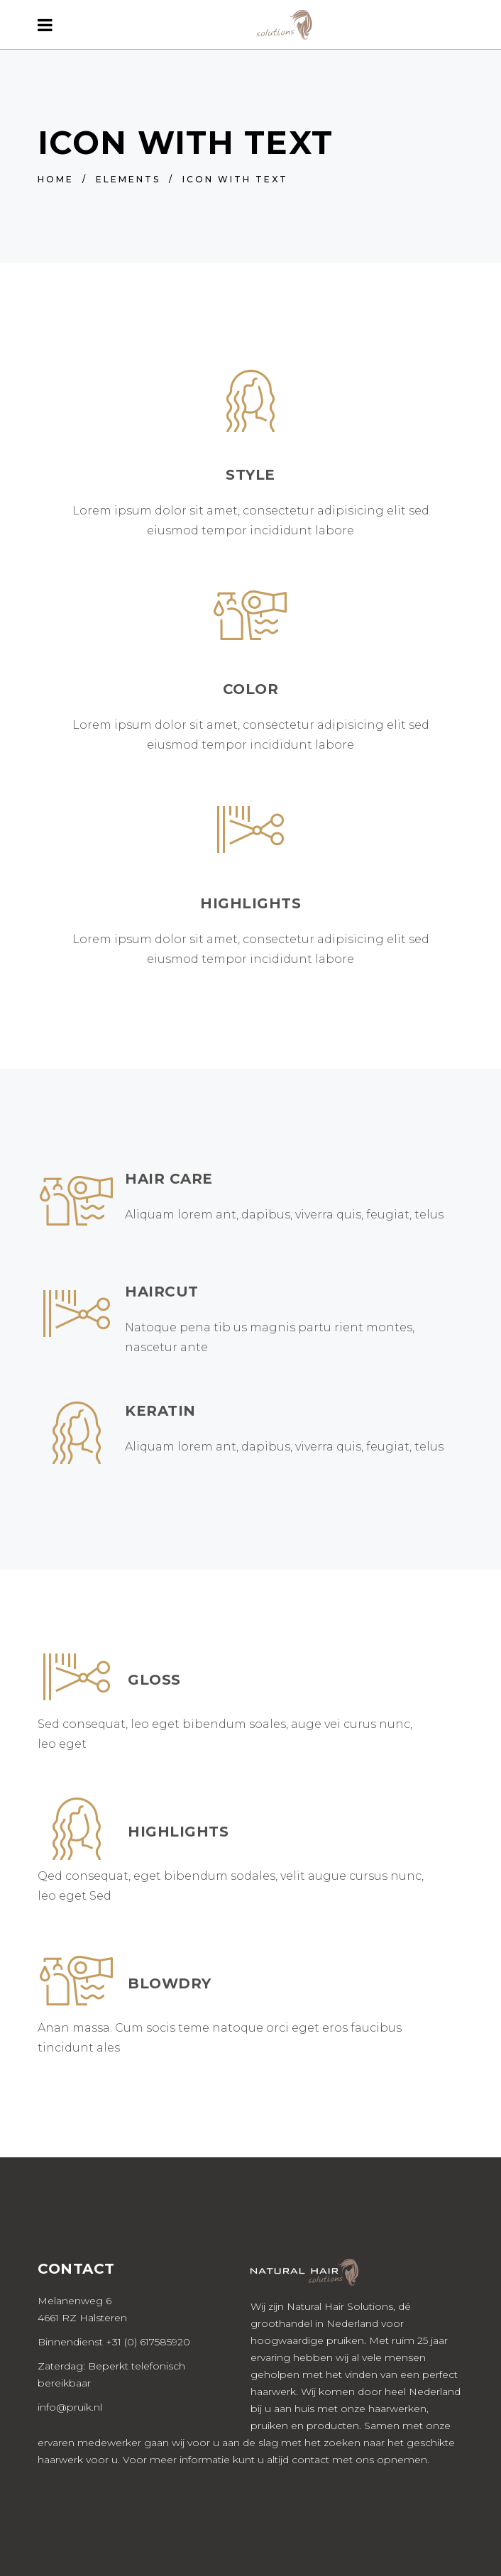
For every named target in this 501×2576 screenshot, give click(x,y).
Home (56, 179)
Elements (128, 179)
